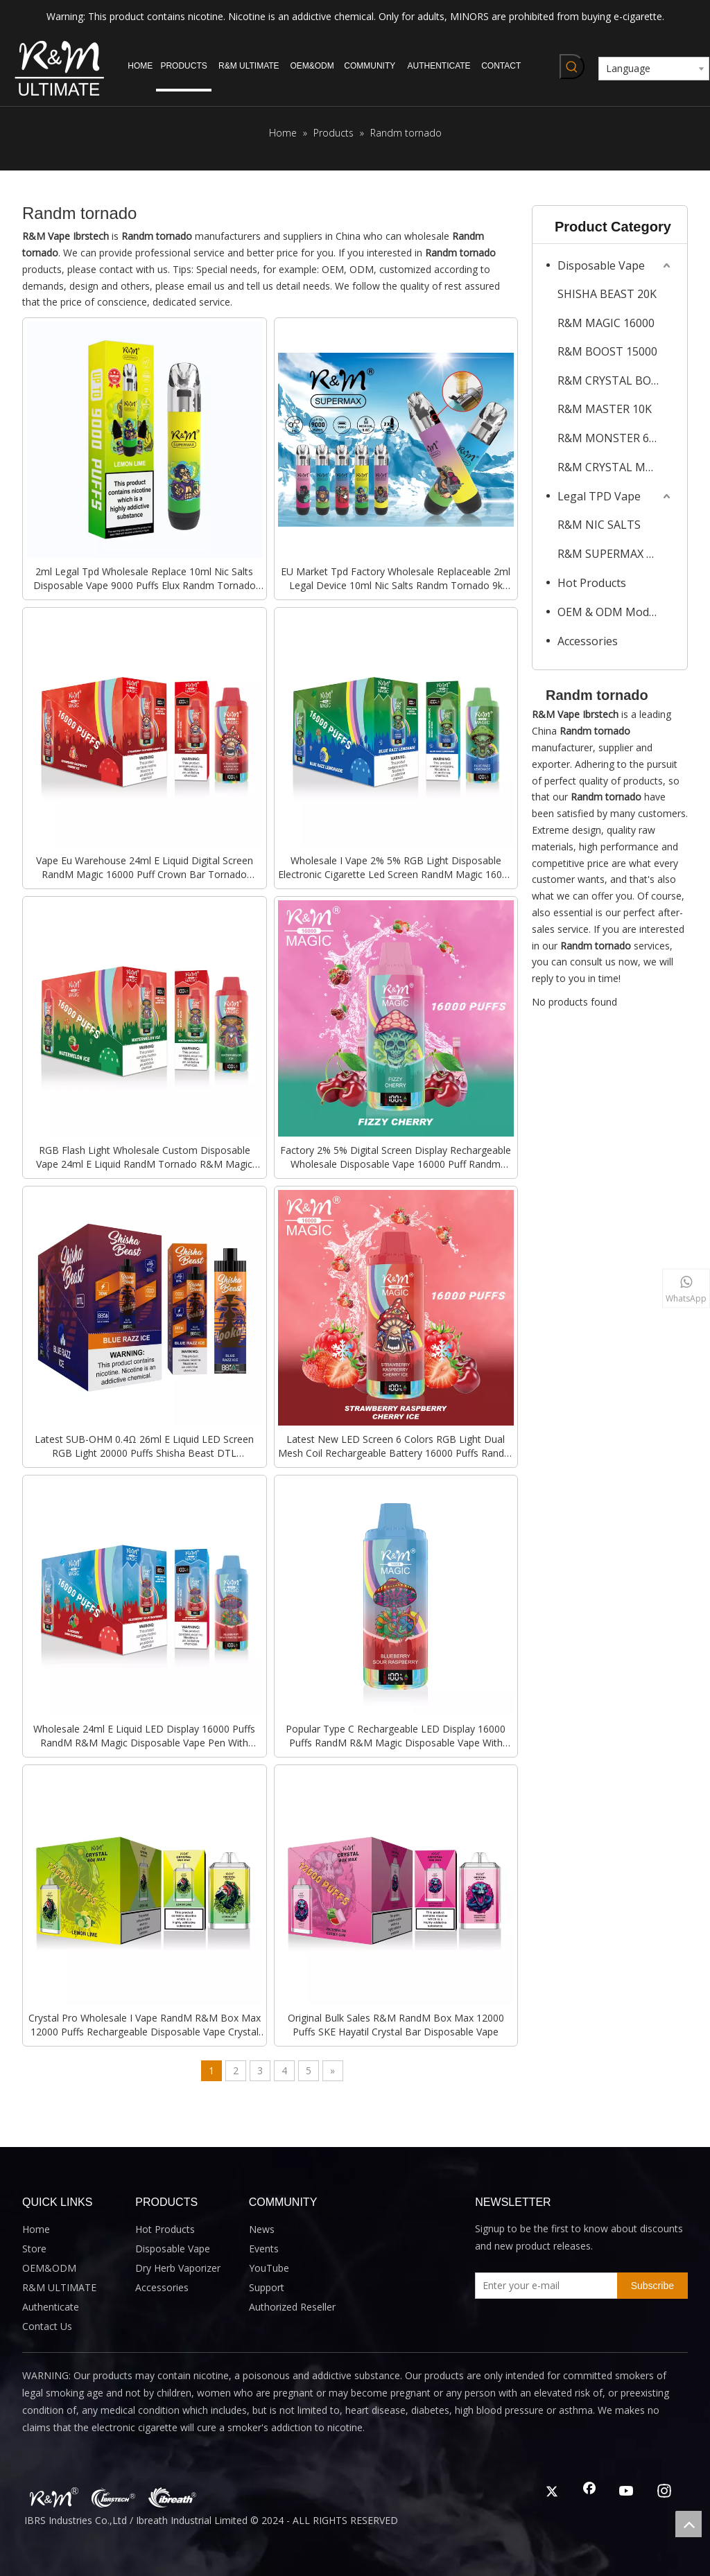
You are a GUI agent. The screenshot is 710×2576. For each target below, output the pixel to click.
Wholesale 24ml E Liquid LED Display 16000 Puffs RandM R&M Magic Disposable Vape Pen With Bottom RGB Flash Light (144, 1736)
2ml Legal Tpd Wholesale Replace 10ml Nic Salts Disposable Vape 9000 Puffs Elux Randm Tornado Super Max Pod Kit (144, 579)
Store (34, 2248)
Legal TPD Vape (599, 496)
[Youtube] (627, 2492)
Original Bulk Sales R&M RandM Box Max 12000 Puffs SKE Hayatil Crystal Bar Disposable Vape (396, 2024)
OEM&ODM (49, 2268)
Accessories (587, 641)
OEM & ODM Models (610, 612)
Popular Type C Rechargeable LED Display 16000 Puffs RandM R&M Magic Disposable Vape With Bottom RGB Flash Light (395, 1736)
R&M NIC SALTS (599, 524)
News (262, 2229)
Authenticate (50, 2306)
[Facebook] (589, 2492)
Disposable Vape (601, 265)
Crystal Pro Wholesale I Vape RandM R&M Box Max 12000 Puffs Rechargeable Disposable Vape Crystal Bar (144, 2025)
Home (36, 2229)
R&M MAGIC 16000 (606, 323)
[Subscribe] (652, 2285)
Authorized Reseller (292, 2306)
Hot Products (591, 582)
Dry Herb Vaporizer (177, 2268)
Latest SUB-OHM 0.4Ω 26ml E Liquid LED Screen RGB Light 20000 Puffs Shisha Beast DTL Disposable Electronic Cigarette (144, 1446)
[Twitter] (552, 2492)
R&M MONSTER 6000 (612, 438)
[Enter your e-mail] (543, 2285)
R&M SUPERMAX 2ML (613, 553)
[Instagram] (664, 2492)
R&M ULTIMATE (59, 2287)
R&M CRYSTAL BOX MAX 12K (615, 380)
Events (264, 2248)
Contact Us (47, 2326)
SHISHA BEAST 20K (607, 293)
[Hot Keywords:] (572, 66)
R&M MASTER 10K (604, 409)
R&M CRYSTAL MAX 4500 (615, 467)
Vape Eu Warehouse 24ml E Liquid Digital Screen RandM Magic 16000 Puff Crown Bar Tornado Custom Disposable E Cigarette (144, 868)
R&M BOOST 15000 (607, 351)
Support (266, 2287)
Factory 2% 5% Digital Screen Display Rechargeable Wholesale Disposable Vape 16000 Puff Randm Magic (395, 1157)
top (688, 2524)
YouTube (269, 2268)
